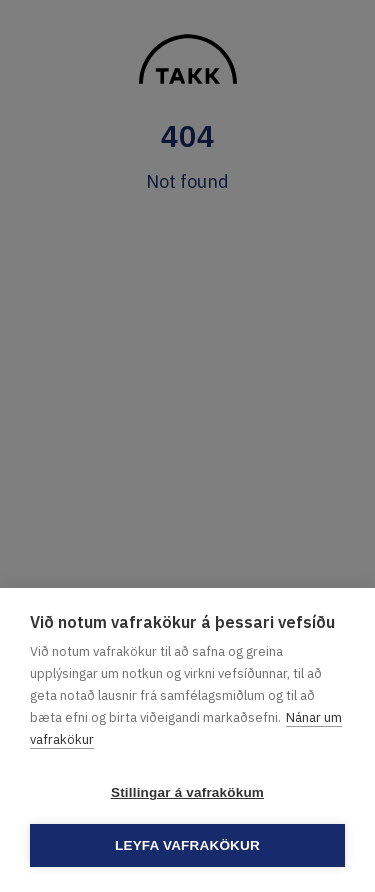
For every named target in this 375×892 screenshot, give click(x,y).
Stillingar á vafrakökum (187, 792)
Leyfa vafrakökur (187, 845)
